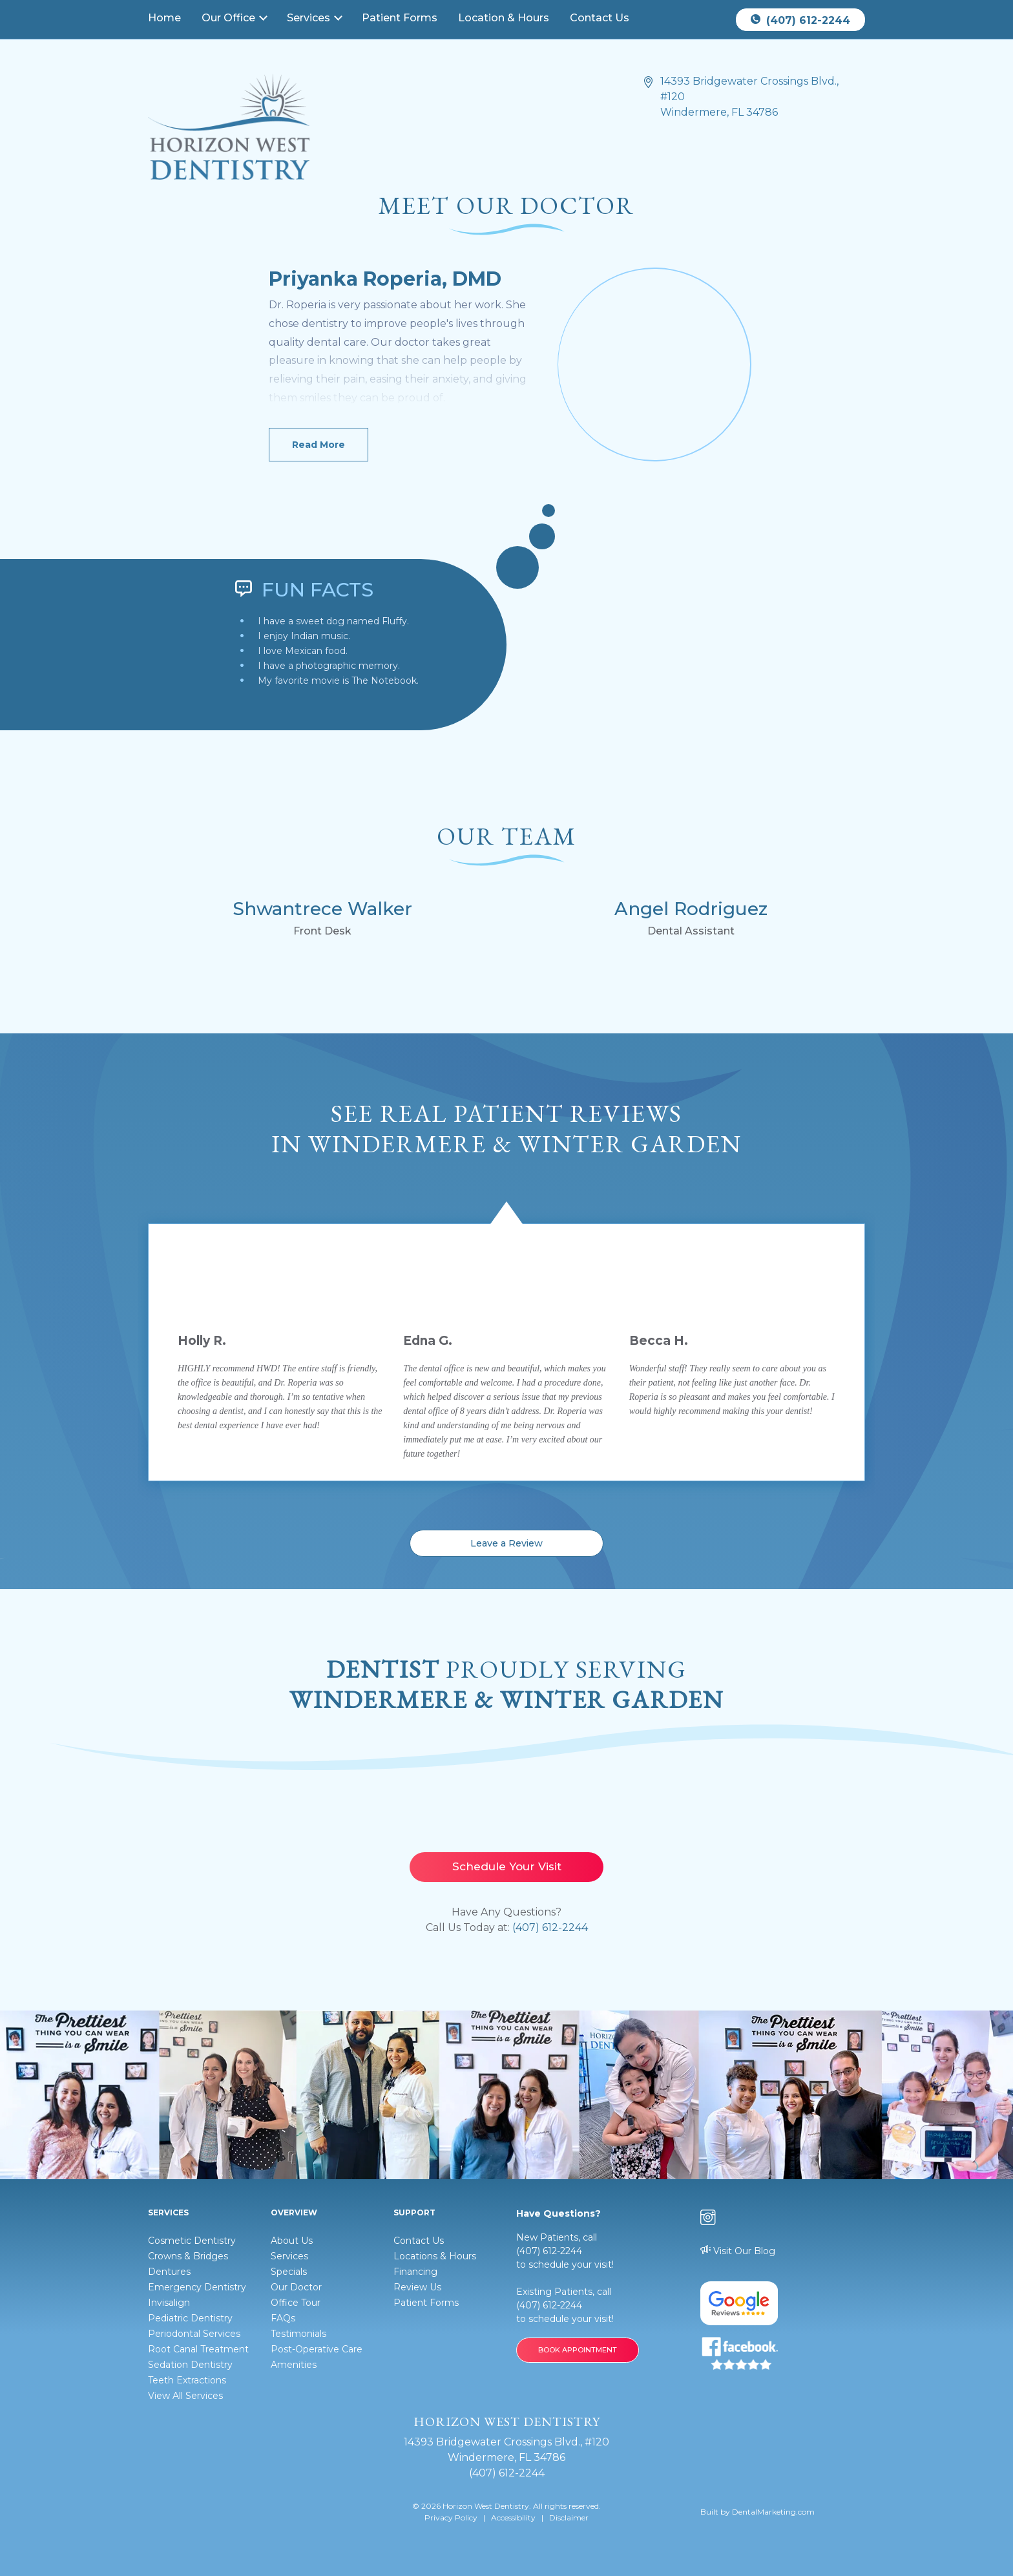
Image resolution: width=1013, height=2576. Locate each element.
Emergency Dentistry (197, 2287)
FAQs (283, 2318)
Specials (289, 2271)
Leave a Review (506, 1543)
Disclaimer (569, 2517)
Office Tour (295, 2302)
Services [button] (310, 18)
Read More (318, 444)
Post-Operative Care (316, 2349)
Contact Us (599, 18)
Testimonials (298, 2333)
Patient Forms (399, 18)
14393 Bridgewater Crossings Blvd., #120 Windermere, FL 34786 (749, 96)
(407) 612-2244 (800, 20)
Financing (415, 2271)
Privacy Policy (450, 2517)
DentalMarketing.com (773, 2512)
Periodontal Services (194, 2333)
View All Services (185, 2396)
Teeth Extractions (187, 2380)
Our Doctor (296, 2287)
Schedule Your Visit (506, 1866)
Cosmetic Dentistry (192, 2240)
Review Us (417, 2287)
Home (164, 18)
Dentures (169, 2271)
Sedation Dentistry (190, 2364)
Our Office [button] (230, 18)
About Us (292, 2240)
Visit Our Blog (737, 2251)
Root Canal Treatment (198, 2349)
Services (289, 2256)
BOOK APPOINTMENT (577, 2349)
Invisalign (169, 2302)
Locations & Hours (434, 2256)
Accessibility (513, 2517)
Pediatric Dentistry (190, 2318)
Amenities (294, 2364)
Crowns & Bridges (188, 2256)
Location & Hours (503, 18)
